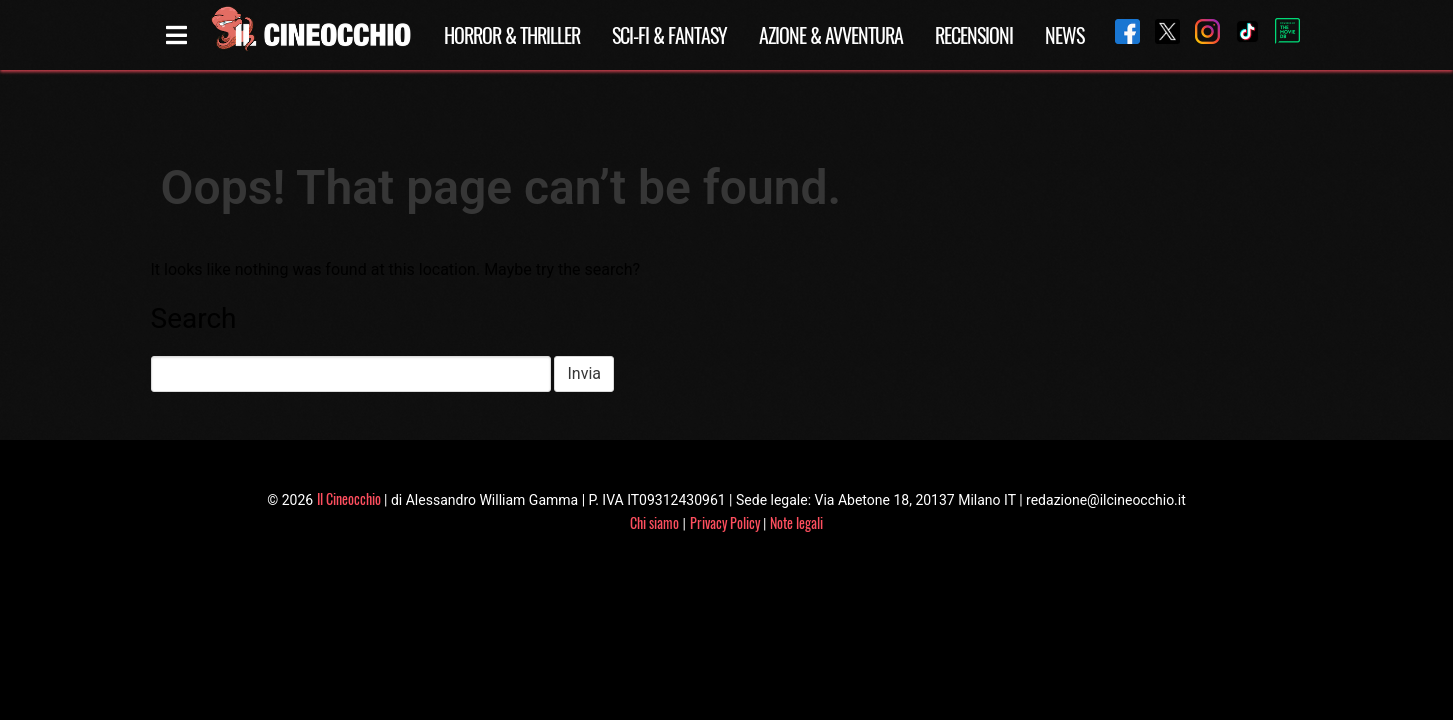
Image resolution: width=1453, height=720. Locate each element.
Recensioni (974, 35)
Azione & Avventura (831, 35)
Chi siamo (654, 522)
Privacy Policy (725, 522)
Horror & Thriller (512, 35)
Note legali (796, 522)
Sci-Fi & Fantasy (669, 35)
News (1064, 35)
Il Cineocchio (349, 498)
